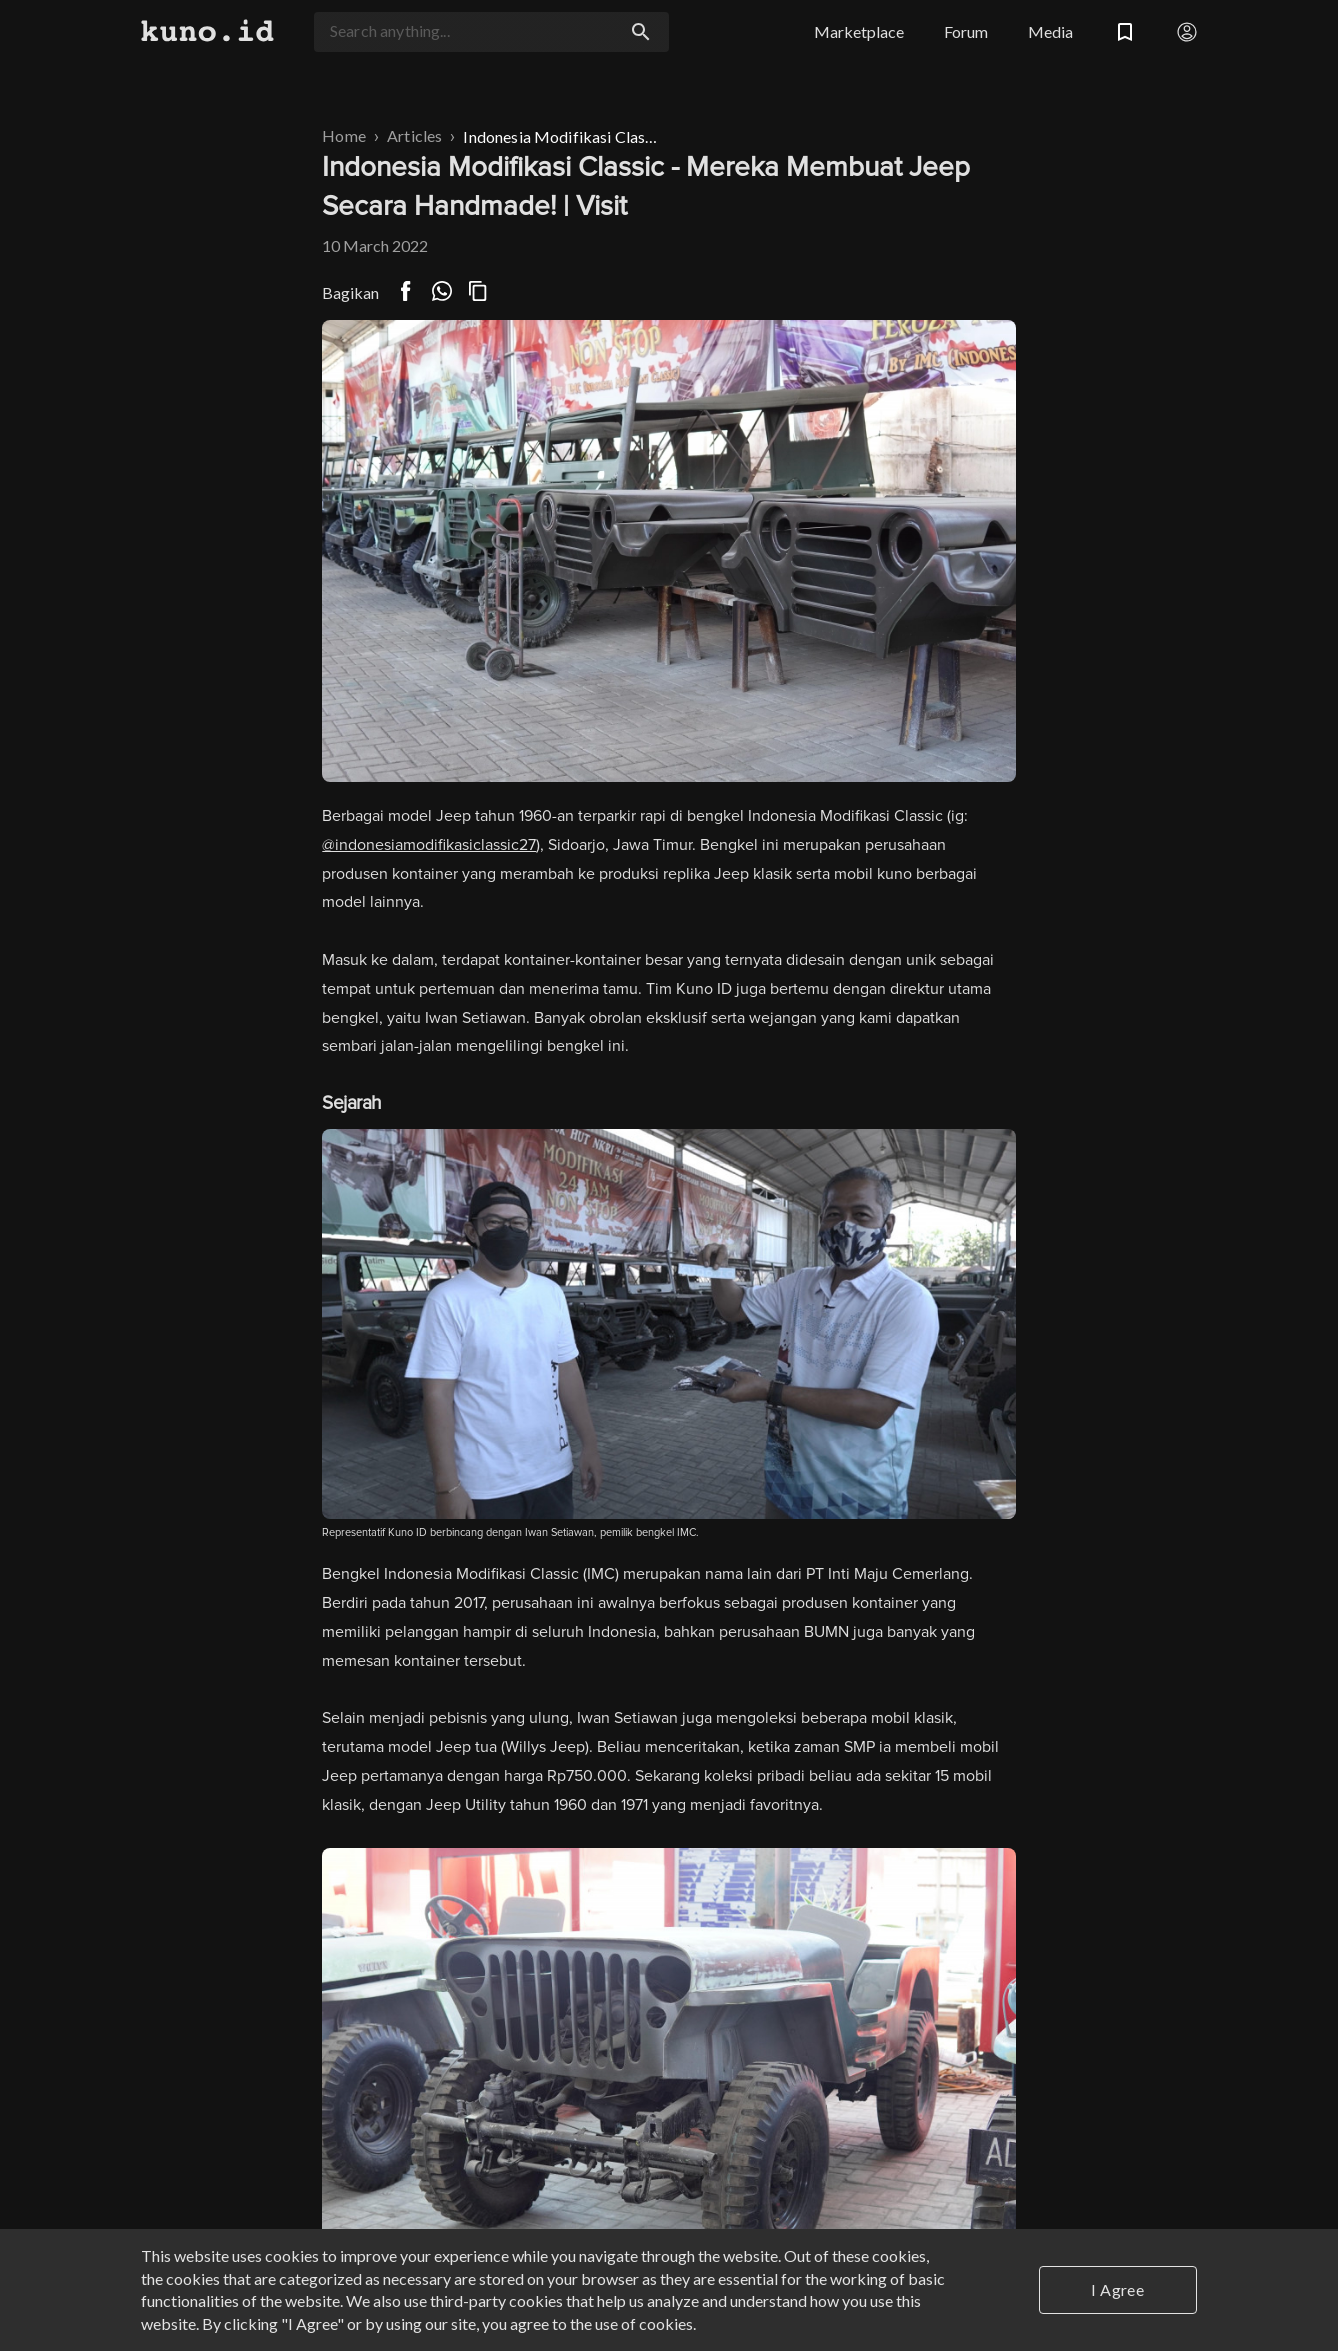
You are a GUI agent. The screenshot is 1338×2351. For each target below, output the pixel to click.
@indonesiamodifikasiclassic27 (429, 845)
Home (344, 135)
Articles (414, 135)
